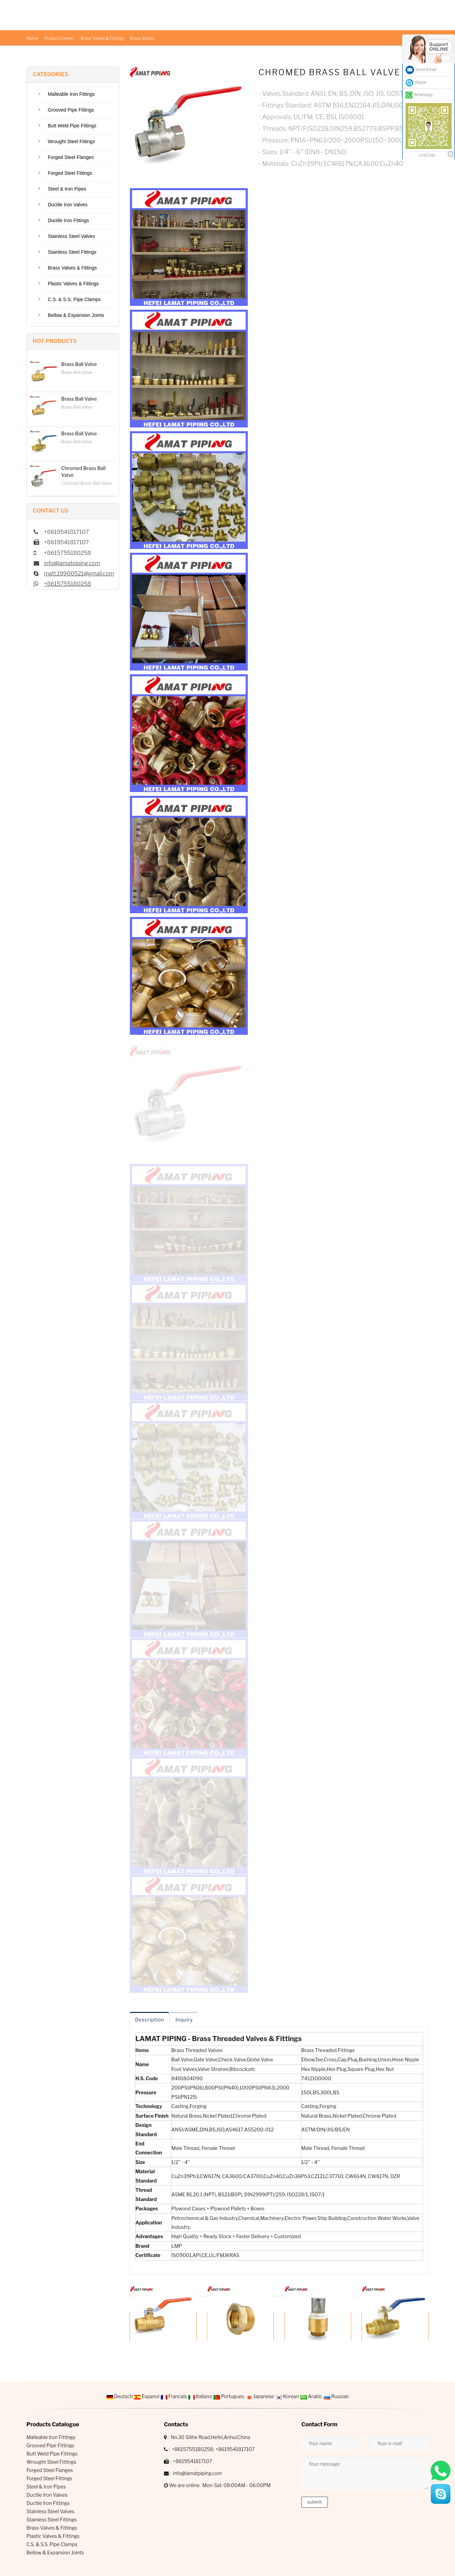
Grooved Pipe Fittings (71, 110)
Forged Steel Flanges (71, 157)
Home (32, 38)
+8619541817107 (235, 2449)
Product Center (59, 38)
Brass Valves (142, 38)
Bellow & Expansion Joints (76, 315)
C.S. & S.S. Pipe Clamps (74, 299)
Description (149, 2020)
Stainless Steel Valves (71, 236)
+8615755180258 (67, 584)
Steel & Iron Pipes (67, 189)
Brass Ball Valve (79, 364)
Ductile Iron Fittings (68, 220)
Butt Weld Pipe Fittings (72, 125)
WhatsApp (419, 95)
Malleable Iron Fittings (71, 94)
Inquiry (184, 2020)
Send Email (421, 70)
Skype (416, 83)
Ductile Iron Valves (68, 204)
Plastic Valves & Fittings (73, 283)
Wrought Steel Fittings (71, 141)
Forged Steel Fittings (70, 173)
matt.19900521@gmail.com (79, 573)
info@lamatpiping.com (72, 563)
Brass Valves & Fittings (102, 38)
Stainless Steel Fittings (72, 252)
